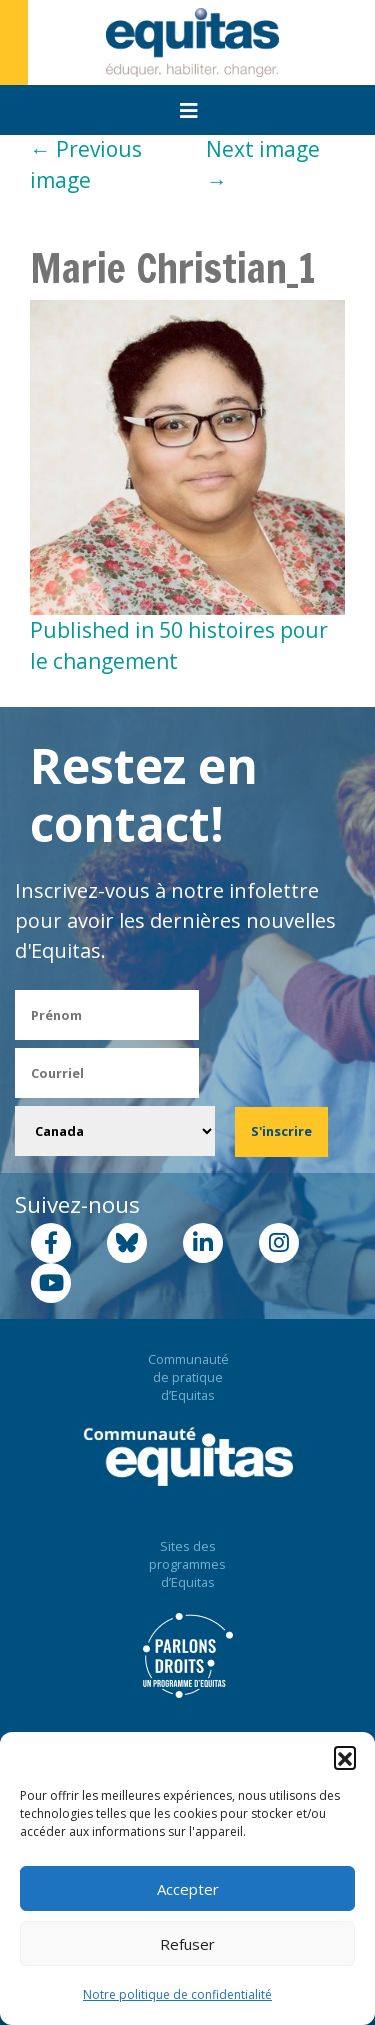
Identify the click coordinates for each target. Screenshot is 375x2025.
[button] (345, 1757)
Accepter (188, 1889)
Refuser (187, 1944)
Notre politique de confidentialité (177, 1994)
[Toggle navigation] (189, 111)
